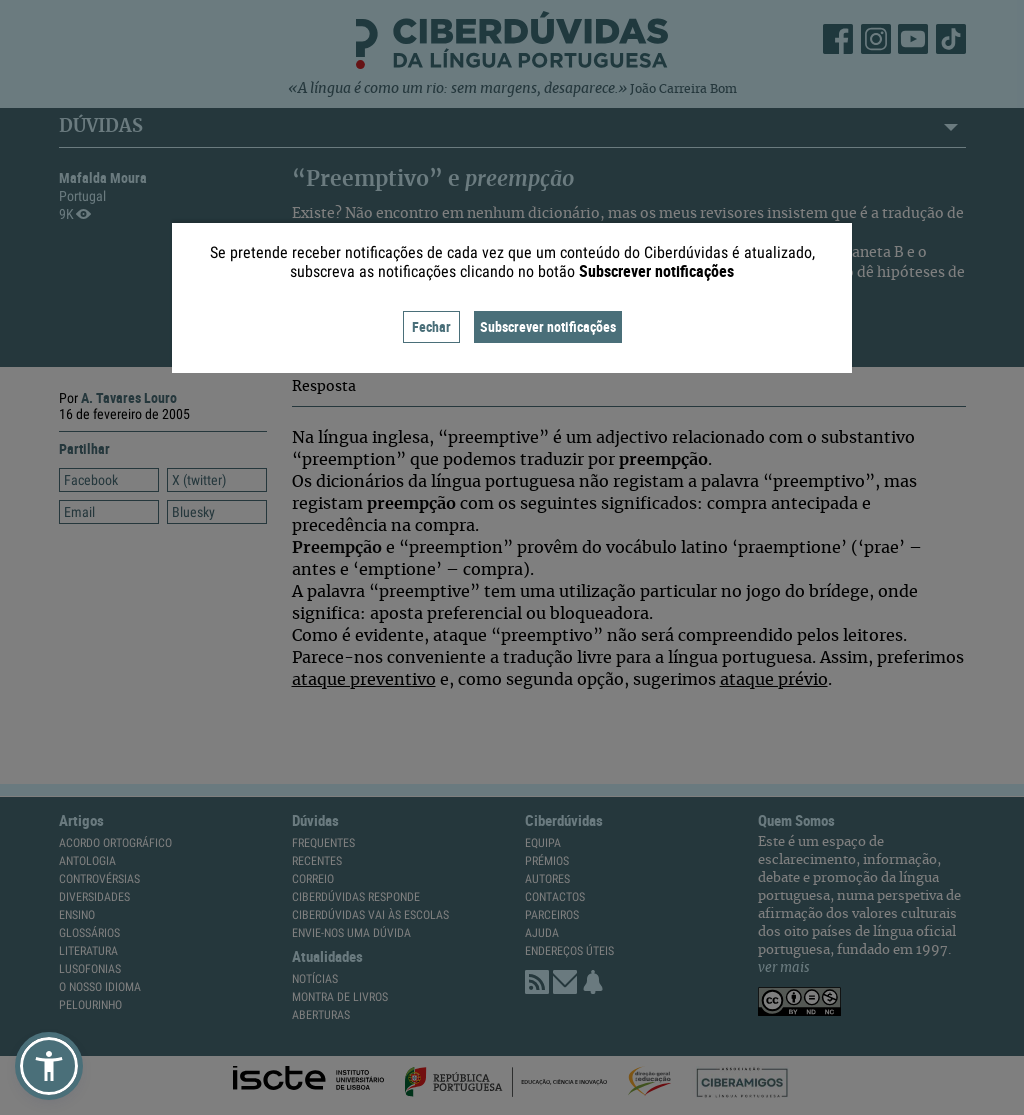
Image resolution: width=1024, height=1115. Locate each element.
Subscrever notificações (548, 326)
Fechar (431, 326)
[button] (49, 1066)
